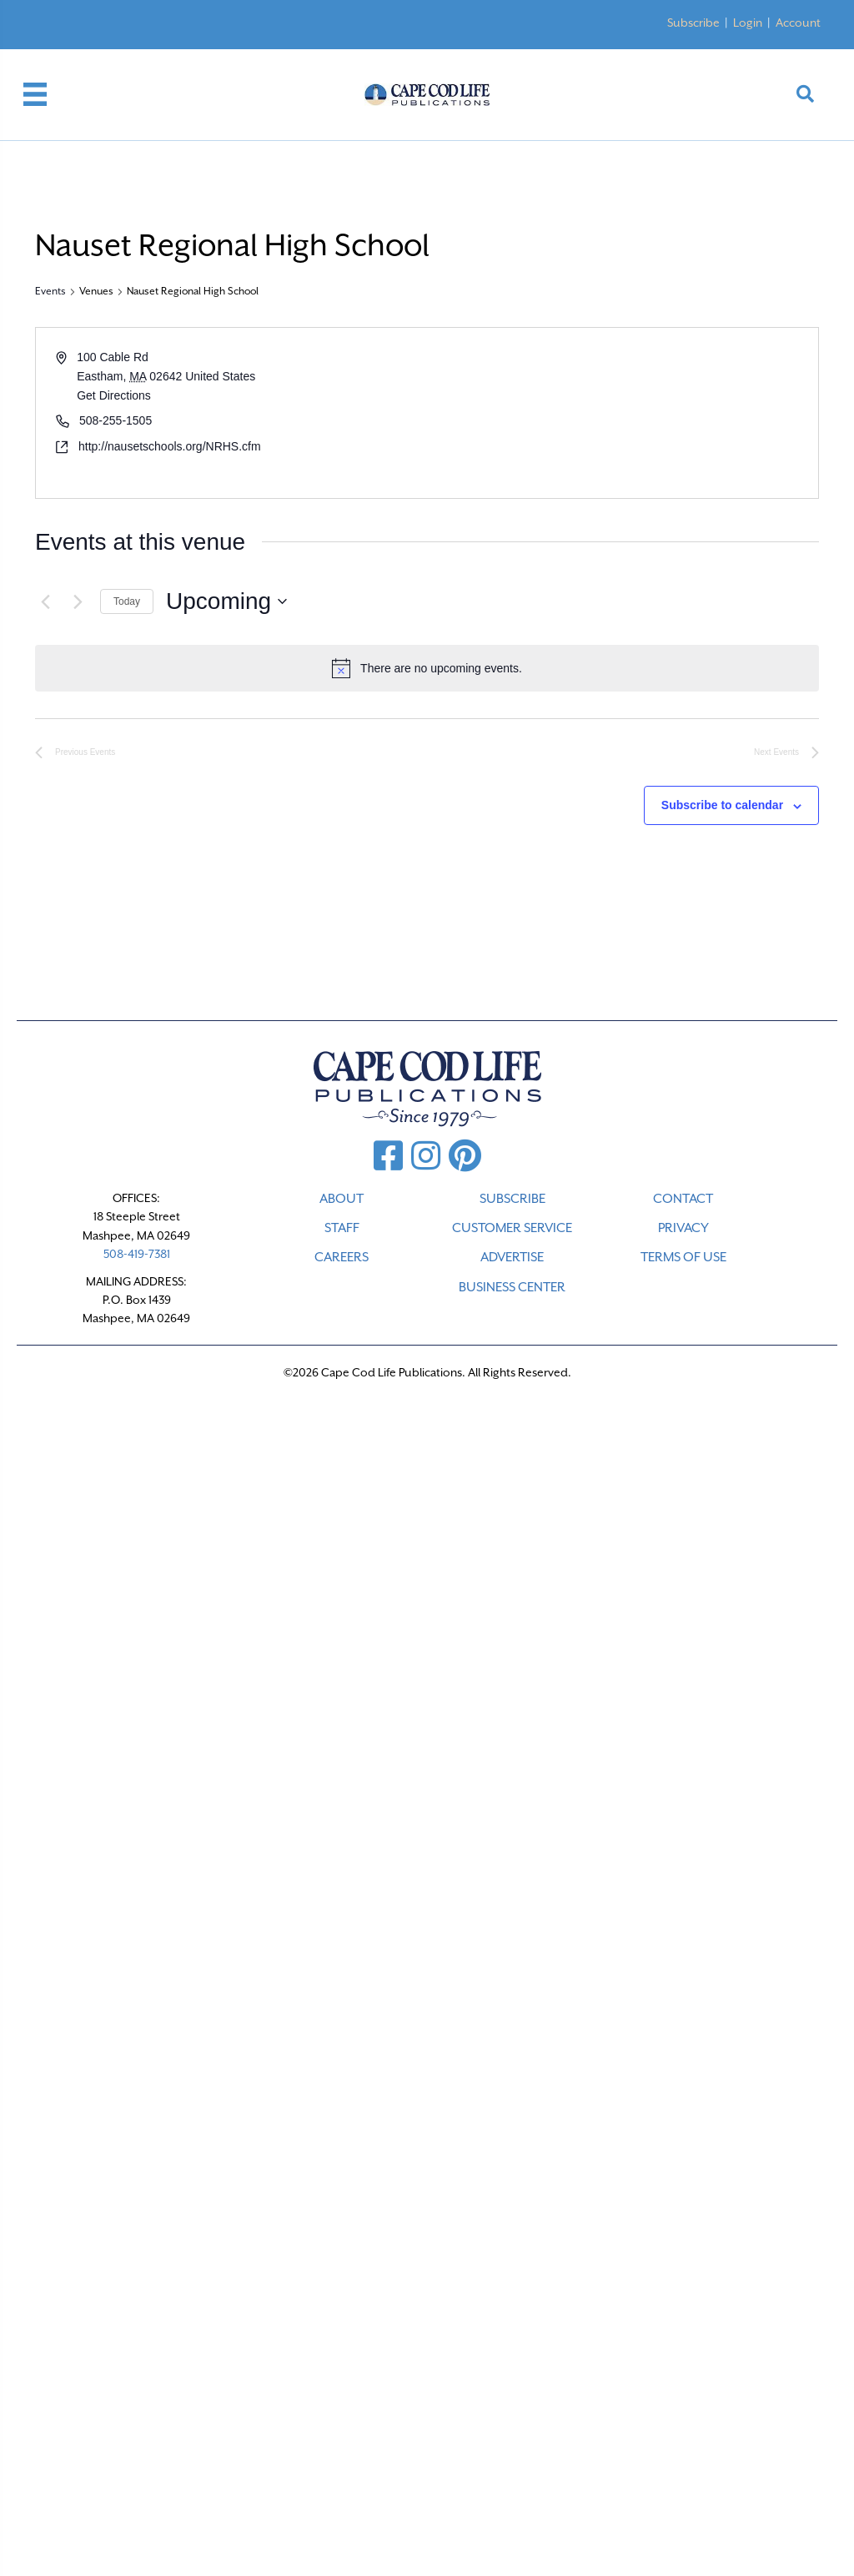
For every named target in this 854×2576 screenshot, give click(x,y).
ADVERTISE (512, 1257)
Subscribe (693, 22)
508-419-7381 (136, 1253)
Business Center (512, 1287)
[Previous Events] (45, 601)
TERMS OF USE (683, 1257)
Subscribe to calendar (722, 805)
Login (747, 22)
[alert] (427, 668)
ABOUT (341, 1198)
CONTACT (683, 1198)
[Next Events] (78, 601)
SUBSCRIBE (512, 1198)
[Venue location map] (621, 412)
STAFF (341, 1227)
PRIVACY (683, 1227)
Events (50, 291)
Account (798, 22)
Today (126, 601)
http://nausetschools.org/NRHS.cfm (169, 446)
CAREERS (341, 1257)
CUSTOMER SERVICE (512, 1227)
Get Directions (114, 395)
